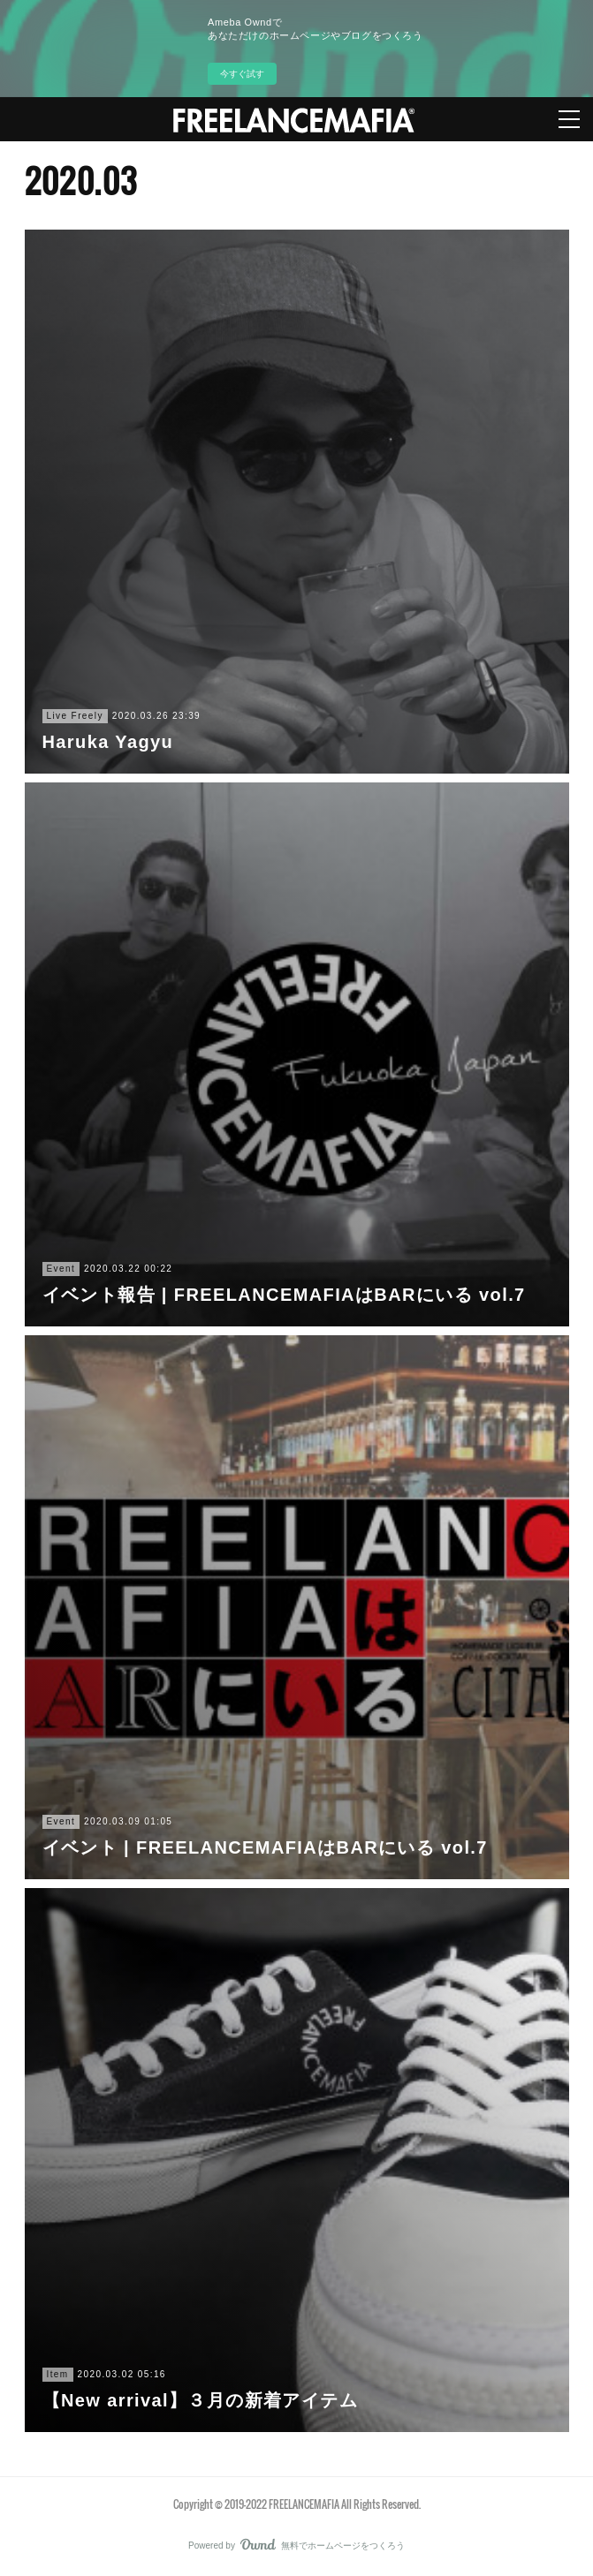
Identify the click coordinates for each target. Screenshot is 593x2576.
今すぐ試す (242, 74)
